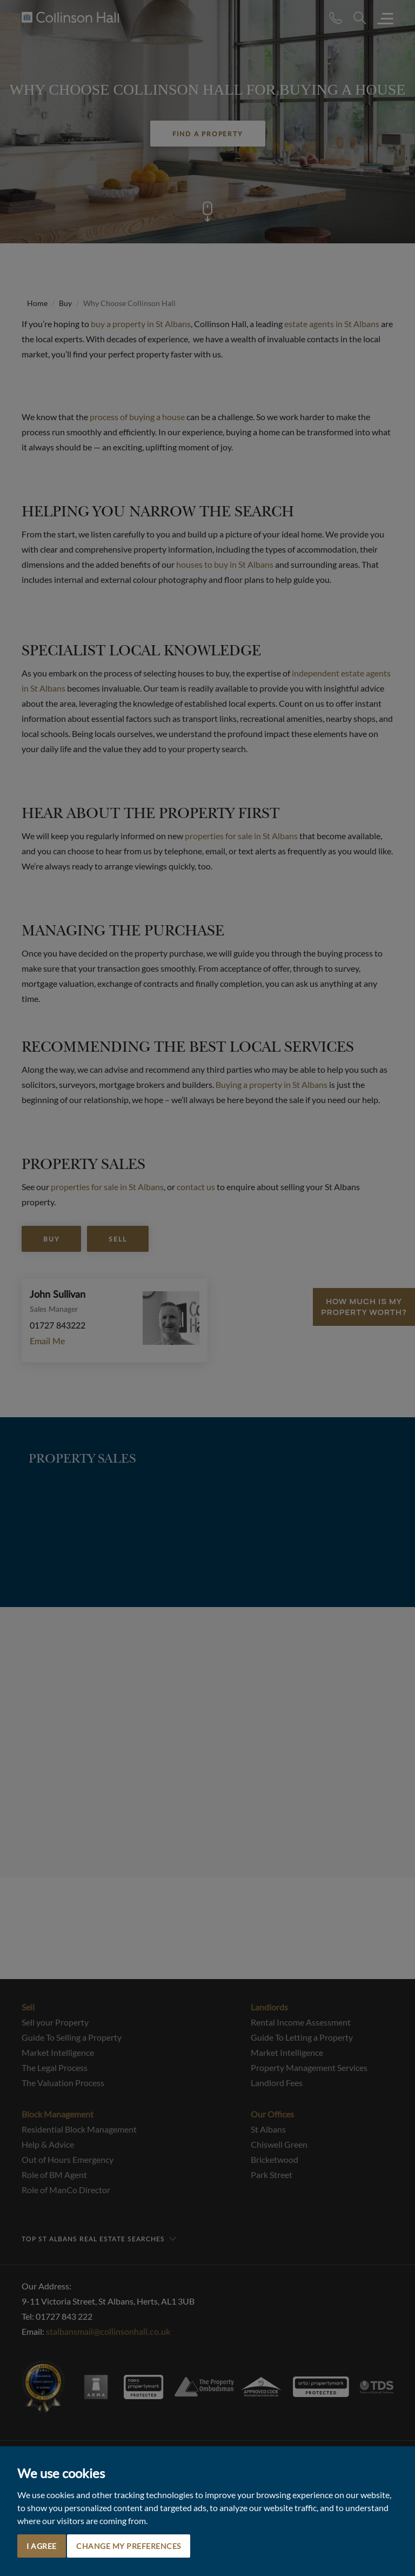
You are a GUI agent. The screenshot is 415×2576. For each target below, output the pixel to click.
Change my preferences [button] (128, 2546)
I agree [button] (41, 2546)
